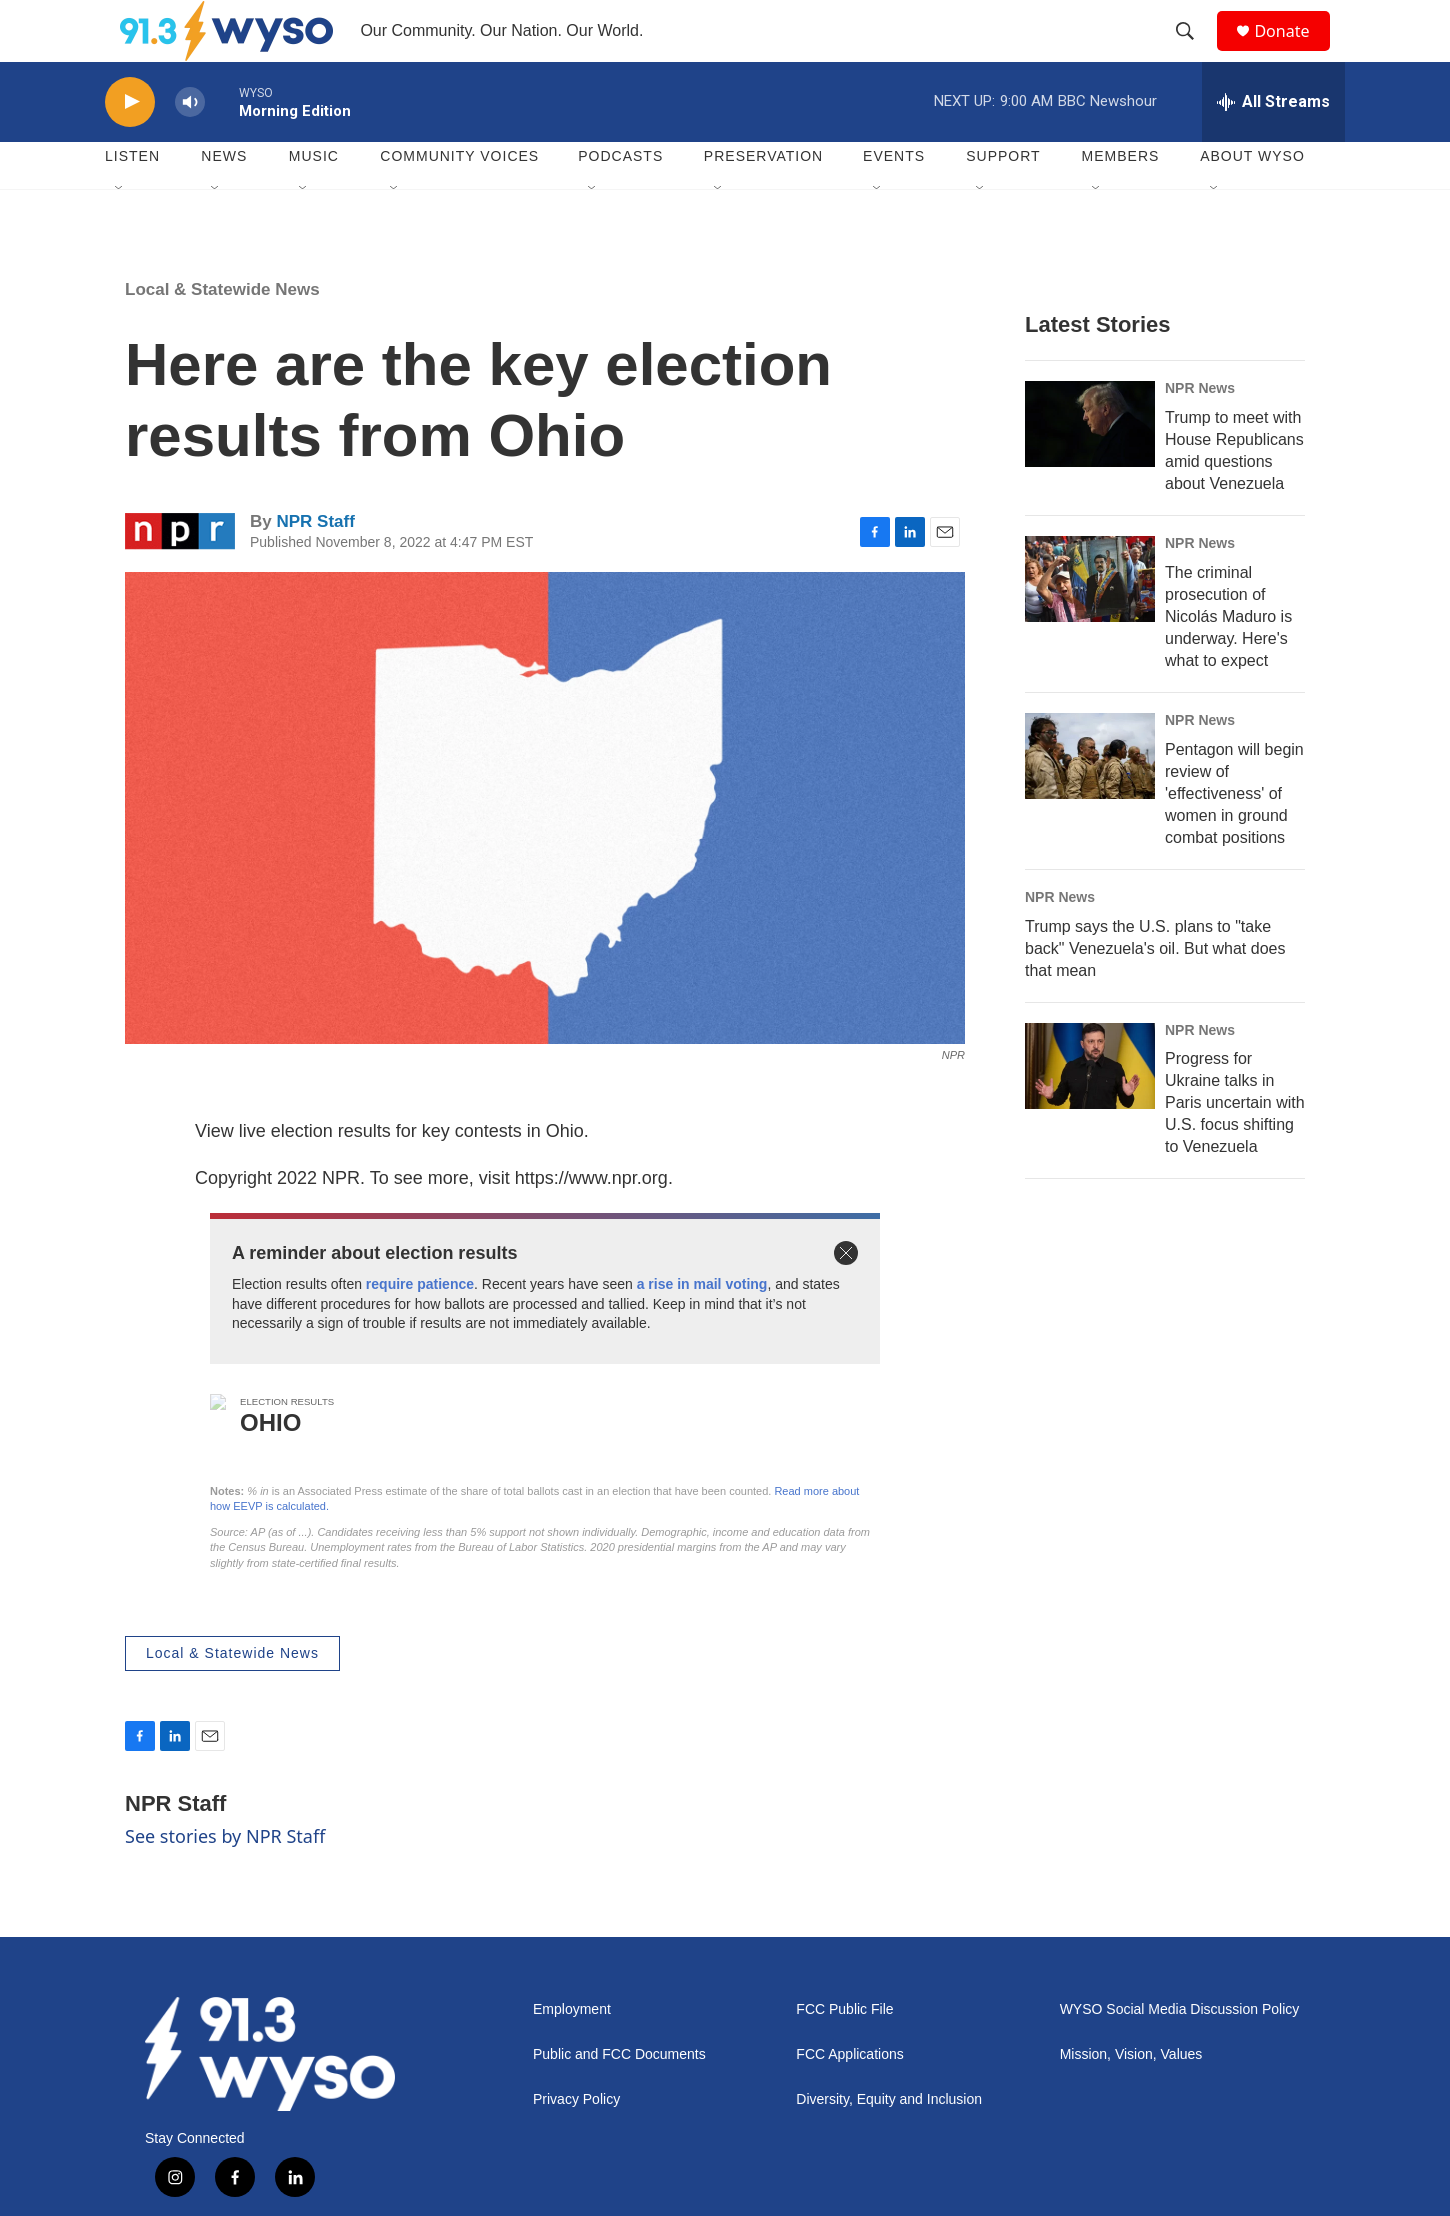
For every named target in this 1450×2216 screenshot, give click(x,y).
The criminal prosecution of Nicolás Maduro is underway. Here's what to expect (1228, 659)
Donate (1294, 52)
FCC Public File (844, 2052)
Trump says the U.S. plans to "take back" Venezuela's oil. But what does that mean (1155, 991)
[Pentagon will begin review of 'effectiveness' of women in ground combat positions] (1090, 799)
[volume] (190, 145)
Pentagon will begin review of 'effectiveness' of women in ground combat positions (1234, 836)
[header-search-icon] (1194, 53)
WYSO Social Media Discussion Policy (1180, 2052)
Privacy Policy (576, 2142)
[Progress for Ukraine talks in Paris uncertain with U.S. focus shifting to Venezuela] (1090, 1109)
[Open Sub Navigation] (120, 232)
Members (1121, 200)
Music (314, 200)
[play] (130, 145)
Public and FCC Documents (619, 2097)
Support (1003, 200)
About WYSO (1252, 200)
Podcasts (620, 200)
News (224, 200)
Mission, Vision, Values (1131, 2097)
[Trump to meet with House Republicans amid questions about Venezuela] (1090, 467)
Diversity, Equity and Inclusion (889, 2142)
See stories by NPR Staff (225, 1879)
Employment (572, 2052)
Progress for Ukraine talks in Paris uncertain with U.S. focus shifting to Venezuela (1235, 1146)
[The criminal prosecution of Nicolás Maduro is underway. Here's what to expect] (1090, 622)
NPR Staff (315, 565)
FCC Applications (849, 2097)
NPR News (1200, 431)
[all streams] (1273, 145)
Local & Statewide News (222, 332)
